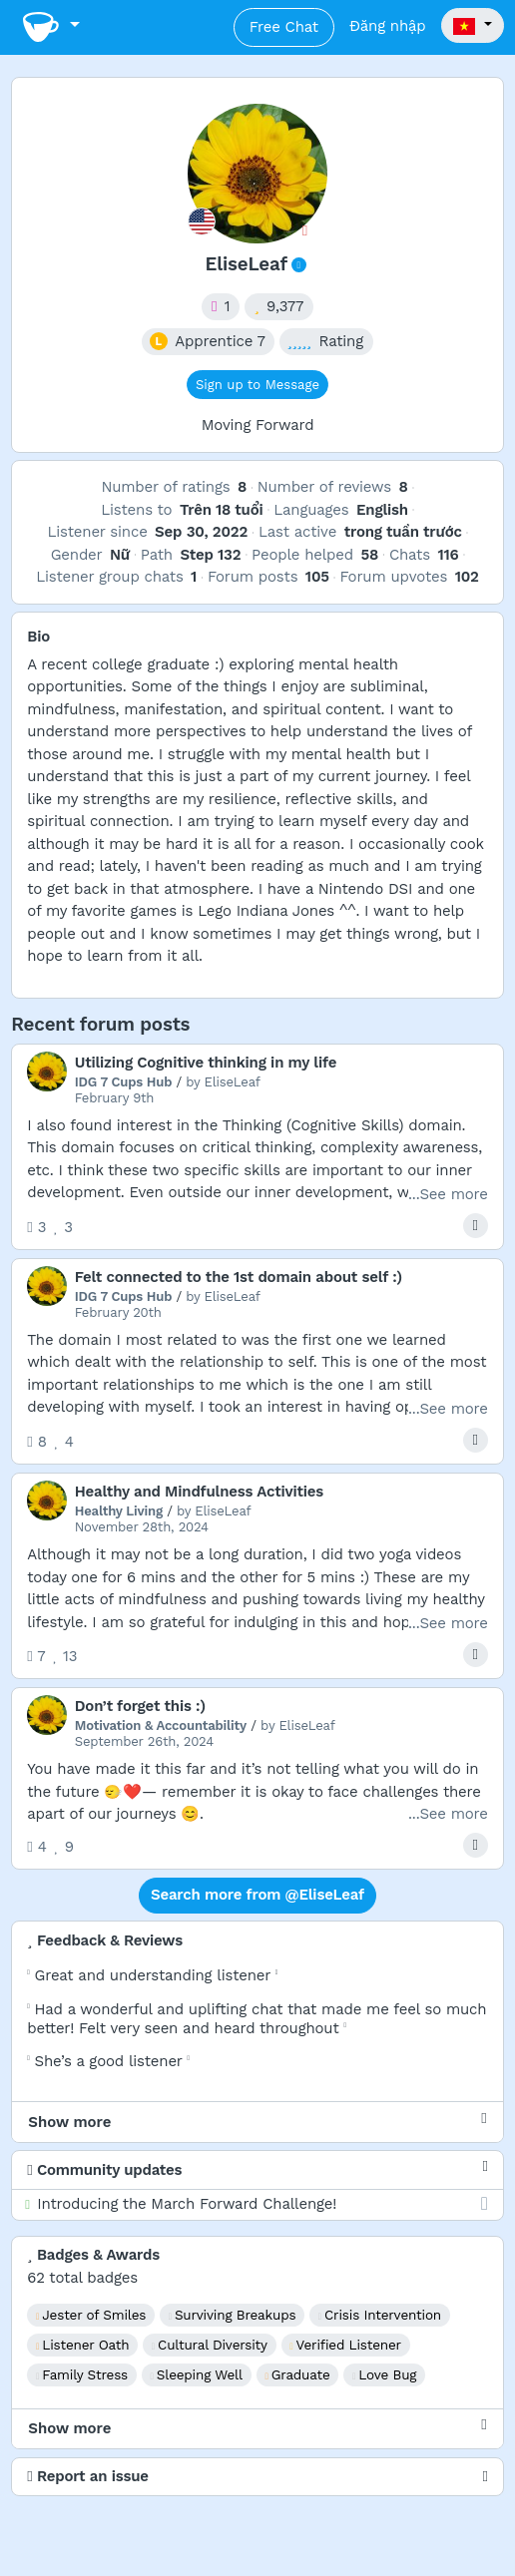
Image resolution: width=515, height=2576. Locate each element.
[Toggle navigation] (51, 28)
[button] (472, 26)
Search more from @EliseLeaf (257, 1895)
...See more (448, 1194)
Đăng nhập (387, 26)
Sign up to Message (257, 384)
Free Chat (284, 27)
